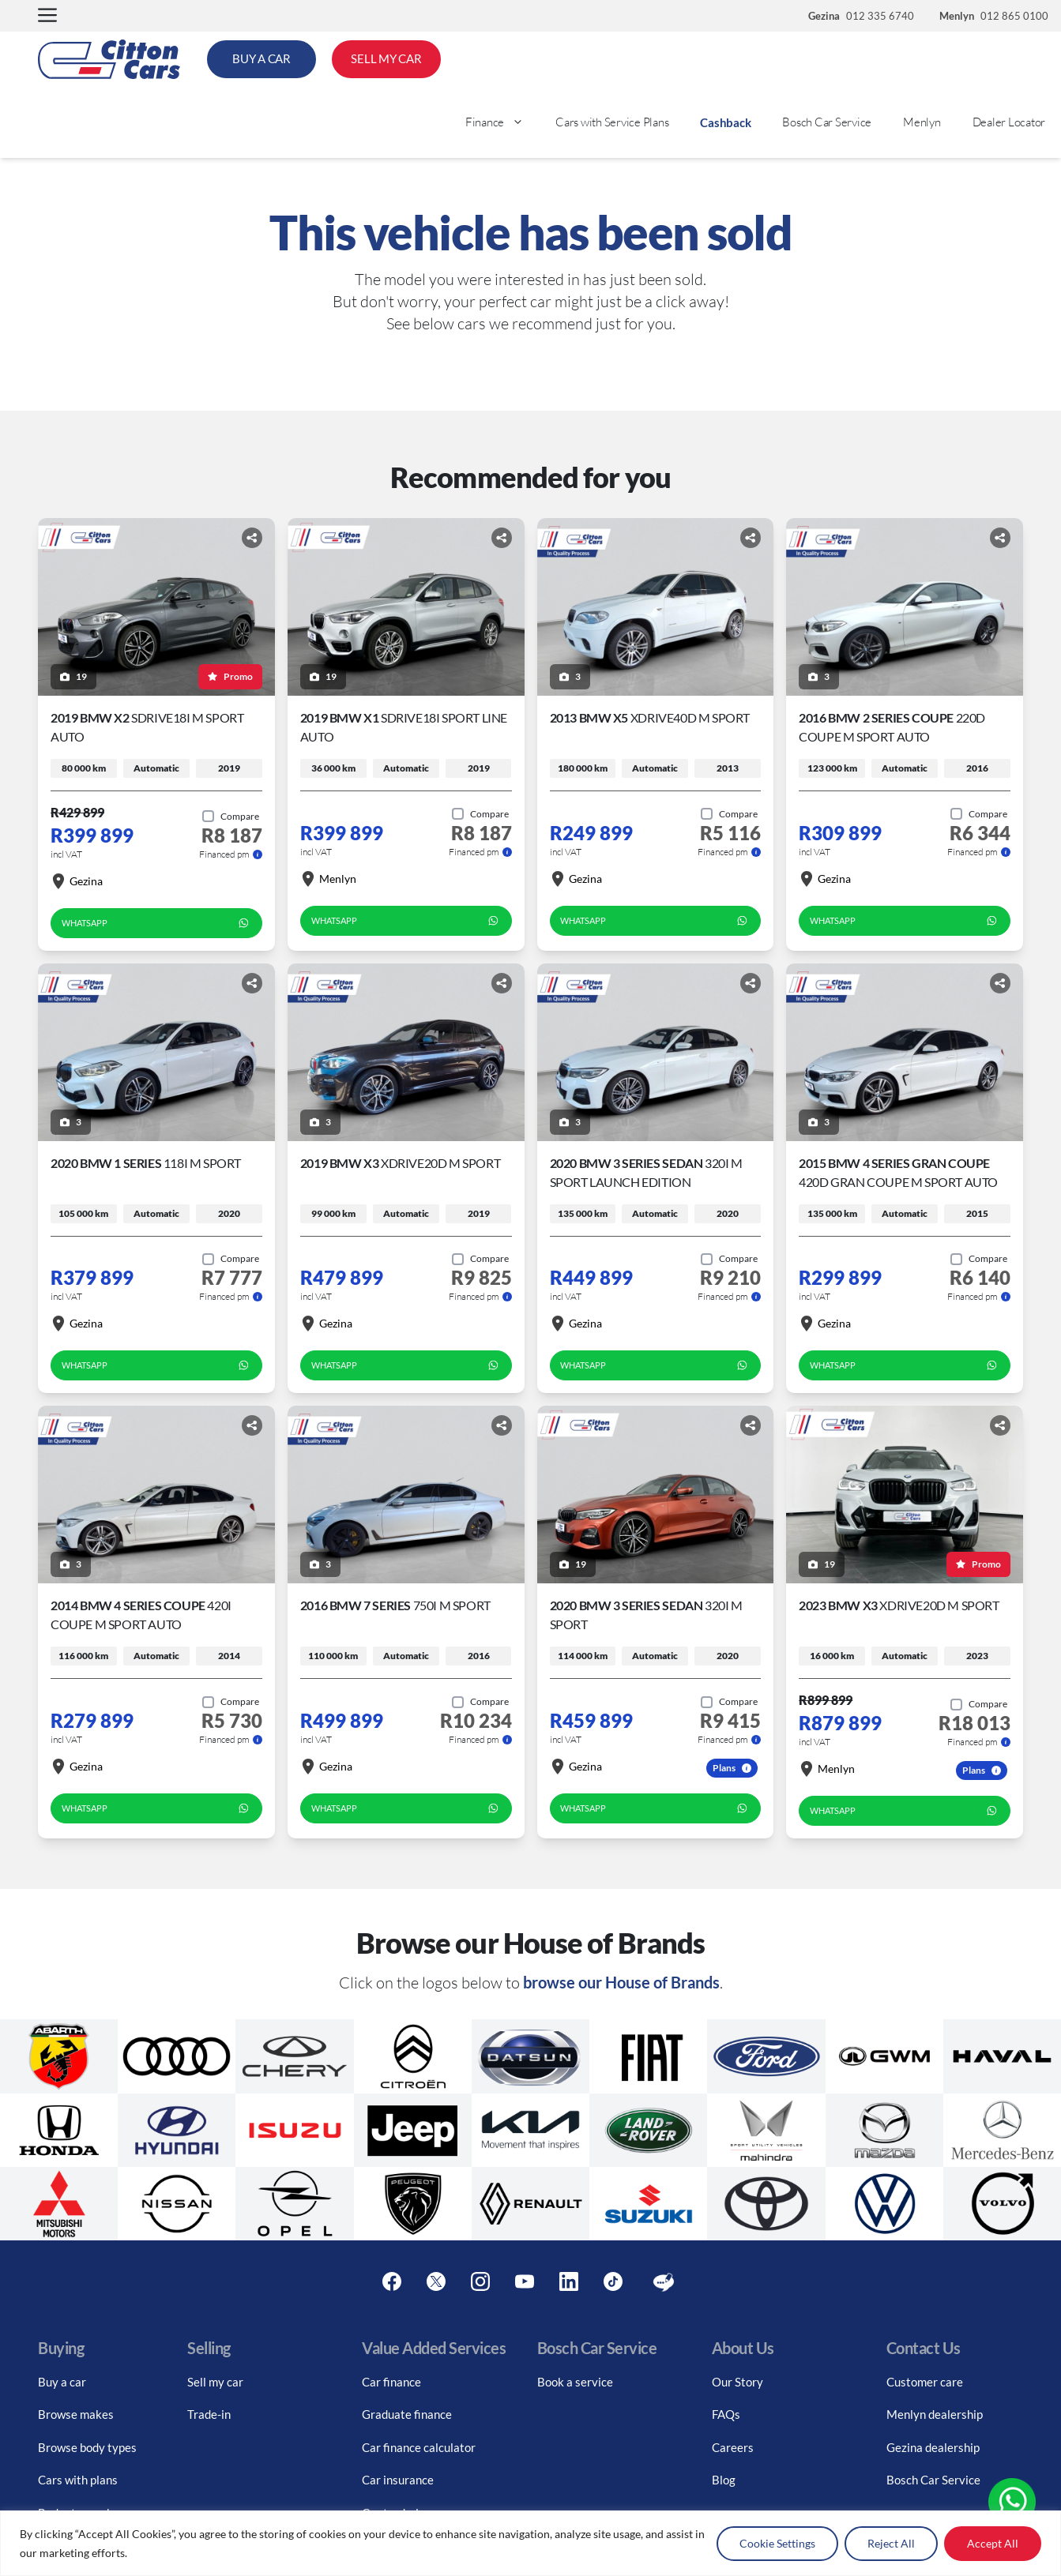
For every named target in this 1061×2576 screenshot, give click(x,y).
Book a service (575, 2382)
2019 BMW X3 (400, 1162)
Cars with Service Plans (611, 122)
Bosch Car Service (826, 122)
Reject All (891, 2543)
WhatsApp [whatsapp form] (156, 923)
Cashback (725, 122)
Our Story (737, 2382)
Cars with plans (78, 2480)
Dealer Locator (1009, 122)
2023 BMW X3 (899, 1605)
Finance (502, 122)
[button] (47, 16)
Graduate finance (407, 2414)
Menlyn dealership (934, 2414)
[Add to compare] (230, 816)
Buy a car (62, 2382)
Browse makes (76, 2414)
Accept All (992, 2543)
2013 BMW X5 (650, 717)
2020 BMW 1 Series (146, 1162)
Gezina (77, 881)
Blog (724, 2480)
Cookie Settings (777, 2543)
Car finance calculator (419, 2447)
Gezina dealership (933, 2447)
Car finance (391, 2382)
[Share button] (252, 538)
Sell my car (215, 2382)
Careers (733, 2447)
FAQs (726, 2414)
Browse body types (87, 2447)
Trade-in (209, 2414)
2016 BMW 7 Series (395, 1605)
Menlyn (922, 122)
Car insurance (398, 2480)
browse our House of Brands (621, 1982)
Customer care (924, 2382)
